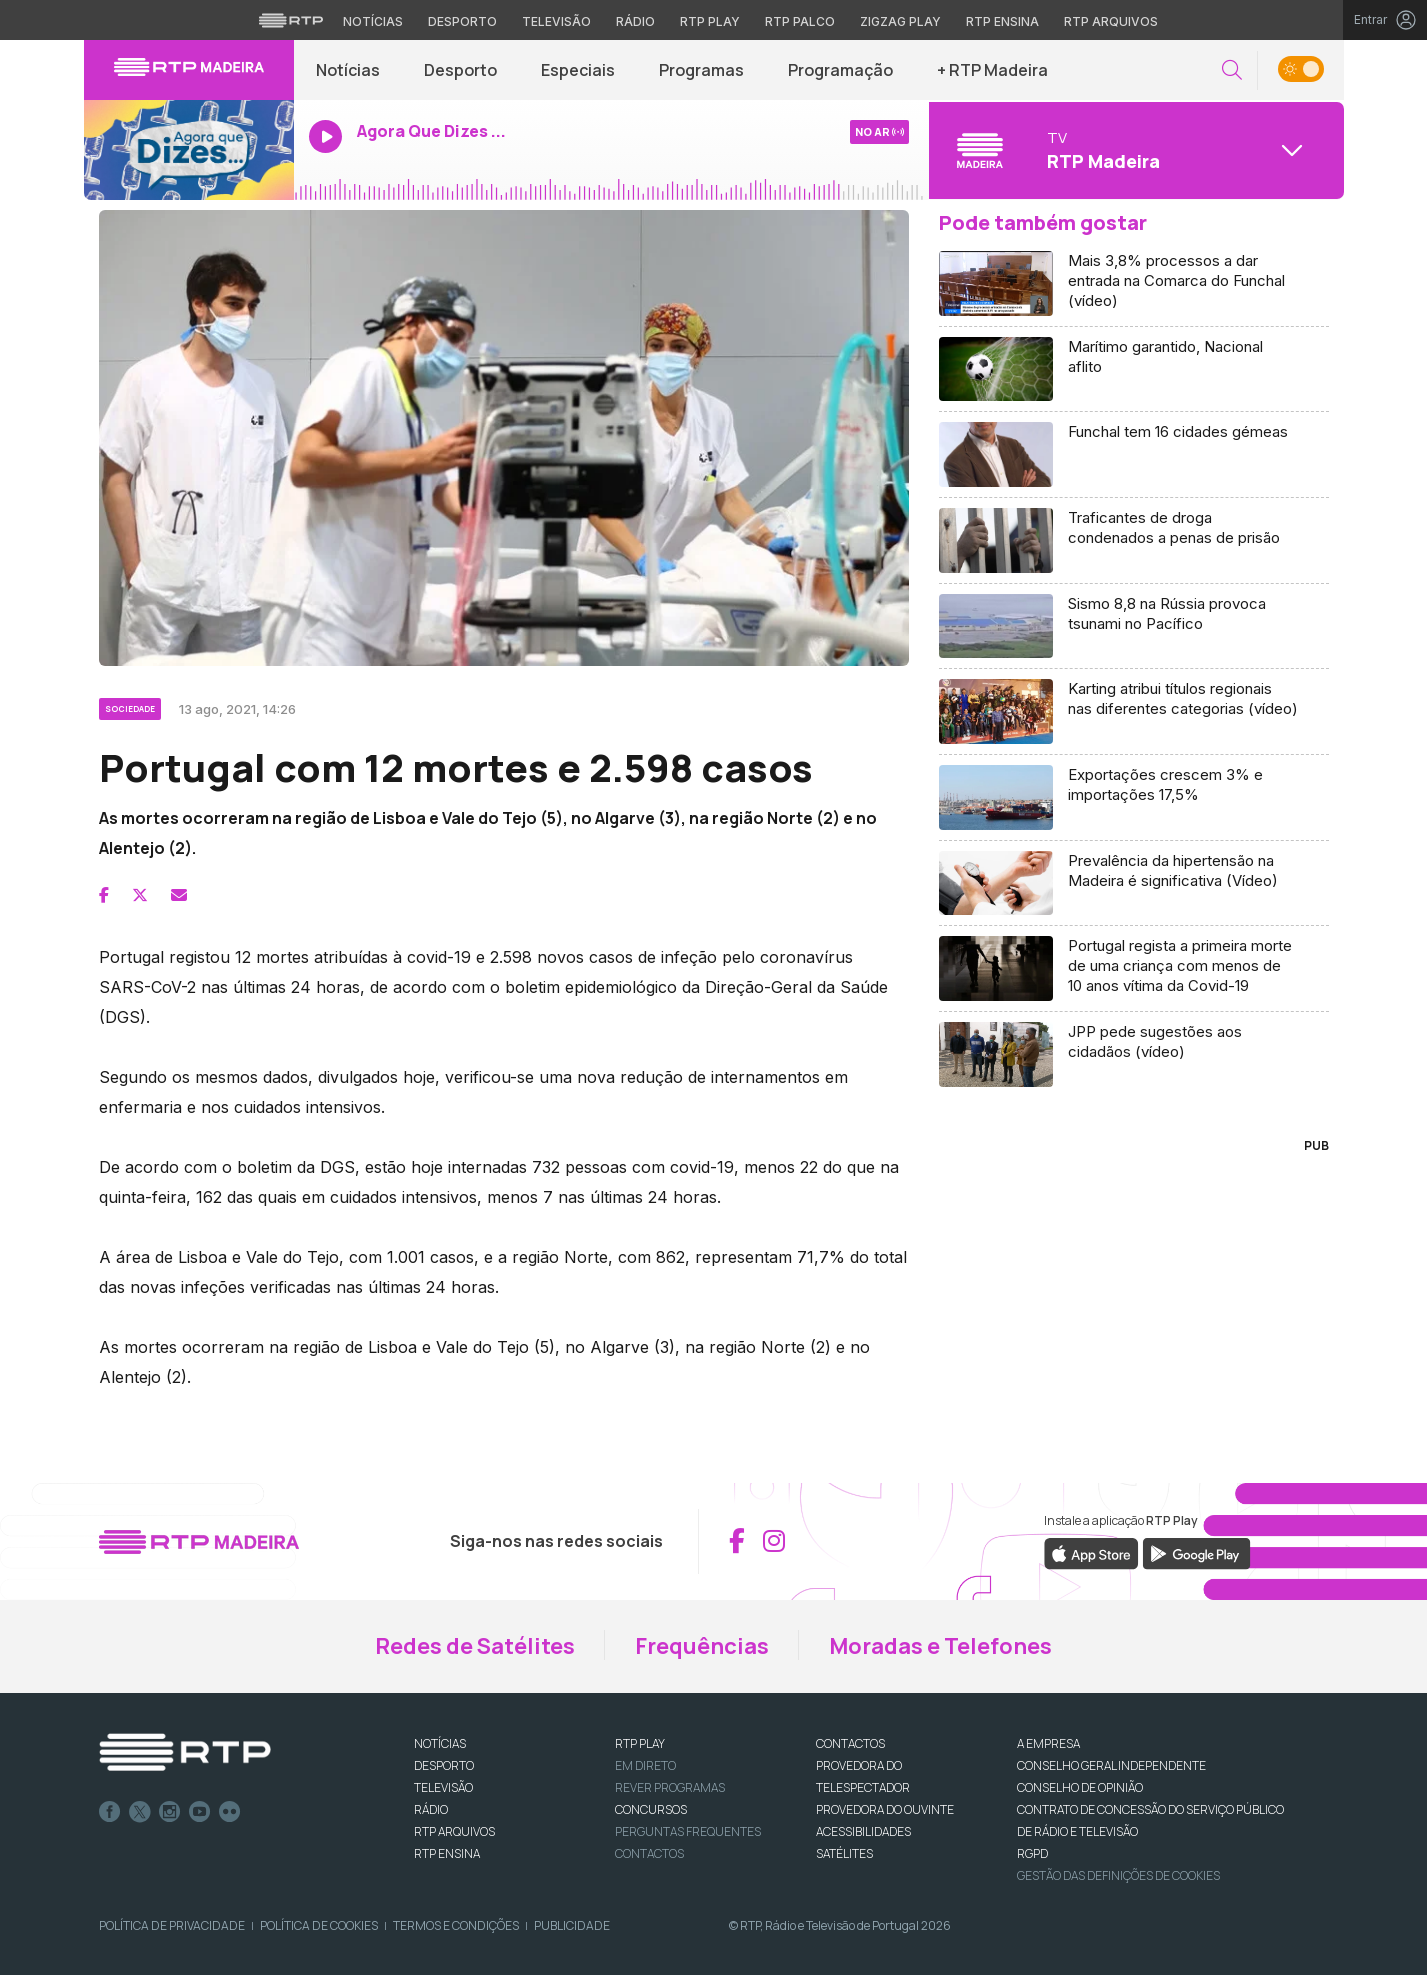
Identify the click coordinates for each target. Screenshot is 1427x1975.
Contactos (649, 1853)
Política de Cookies (319, 1925)
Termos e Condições (456, 1925)
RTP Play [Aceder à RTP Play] (710, 21)
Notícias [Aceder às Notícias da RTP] (373, 21)
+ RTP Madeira (992, 70)
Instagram (170, 1812)
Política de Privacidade (172, 1925)
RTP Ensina (447, 1853)
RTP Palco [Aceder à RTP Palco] (800, 21)
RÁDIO (431, 1809)
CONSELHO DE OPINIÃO (1080, 1787)
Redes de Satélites (475, 1646)
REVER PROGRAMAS (670, 1787)
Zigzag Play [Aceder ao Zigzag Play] (900, 21)
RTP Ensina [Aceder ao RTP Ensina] (1002, 21)
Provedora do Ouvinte (885, 1809)
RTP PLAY (640, 1743)
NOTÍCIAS (440, 1743)
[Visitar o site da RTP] (291, 20)
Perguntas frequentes (688, 1831)
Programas (701, 70)
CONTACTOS (850, 1743)
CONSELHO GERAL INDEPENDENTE (1111, 1765)
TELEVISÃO (443, 1787)
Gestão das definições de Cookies (1118, 1875)
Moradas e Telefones (940, 1646)
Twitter (140, 1812)
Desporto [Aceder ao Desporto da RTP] (462, 21)
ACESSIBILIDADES (863, 1831)
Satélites (844, 1853)
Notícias (348, 70)
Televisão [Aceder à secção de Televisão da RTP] (556, 21)
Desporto (460, 70)
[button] (1232, 70)
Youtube (200, 1812)
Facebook (110, 1812)
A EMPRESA (1048, 1743)
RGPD (1032, 1853)
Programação (840, 70)
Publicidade (572, 1925)
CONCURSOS (651, 1809)
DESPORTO (444, 1765)
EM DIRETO (645, 1765)
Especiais (578, 70)
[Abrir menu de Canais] (1134, 150)
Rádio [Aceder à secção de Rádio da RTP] (635, 21)
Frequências (702, 1646)
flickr (230, 1812)
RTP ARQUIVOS (454, 1831)
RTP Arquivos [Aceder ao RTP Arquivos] (1111, 21)
